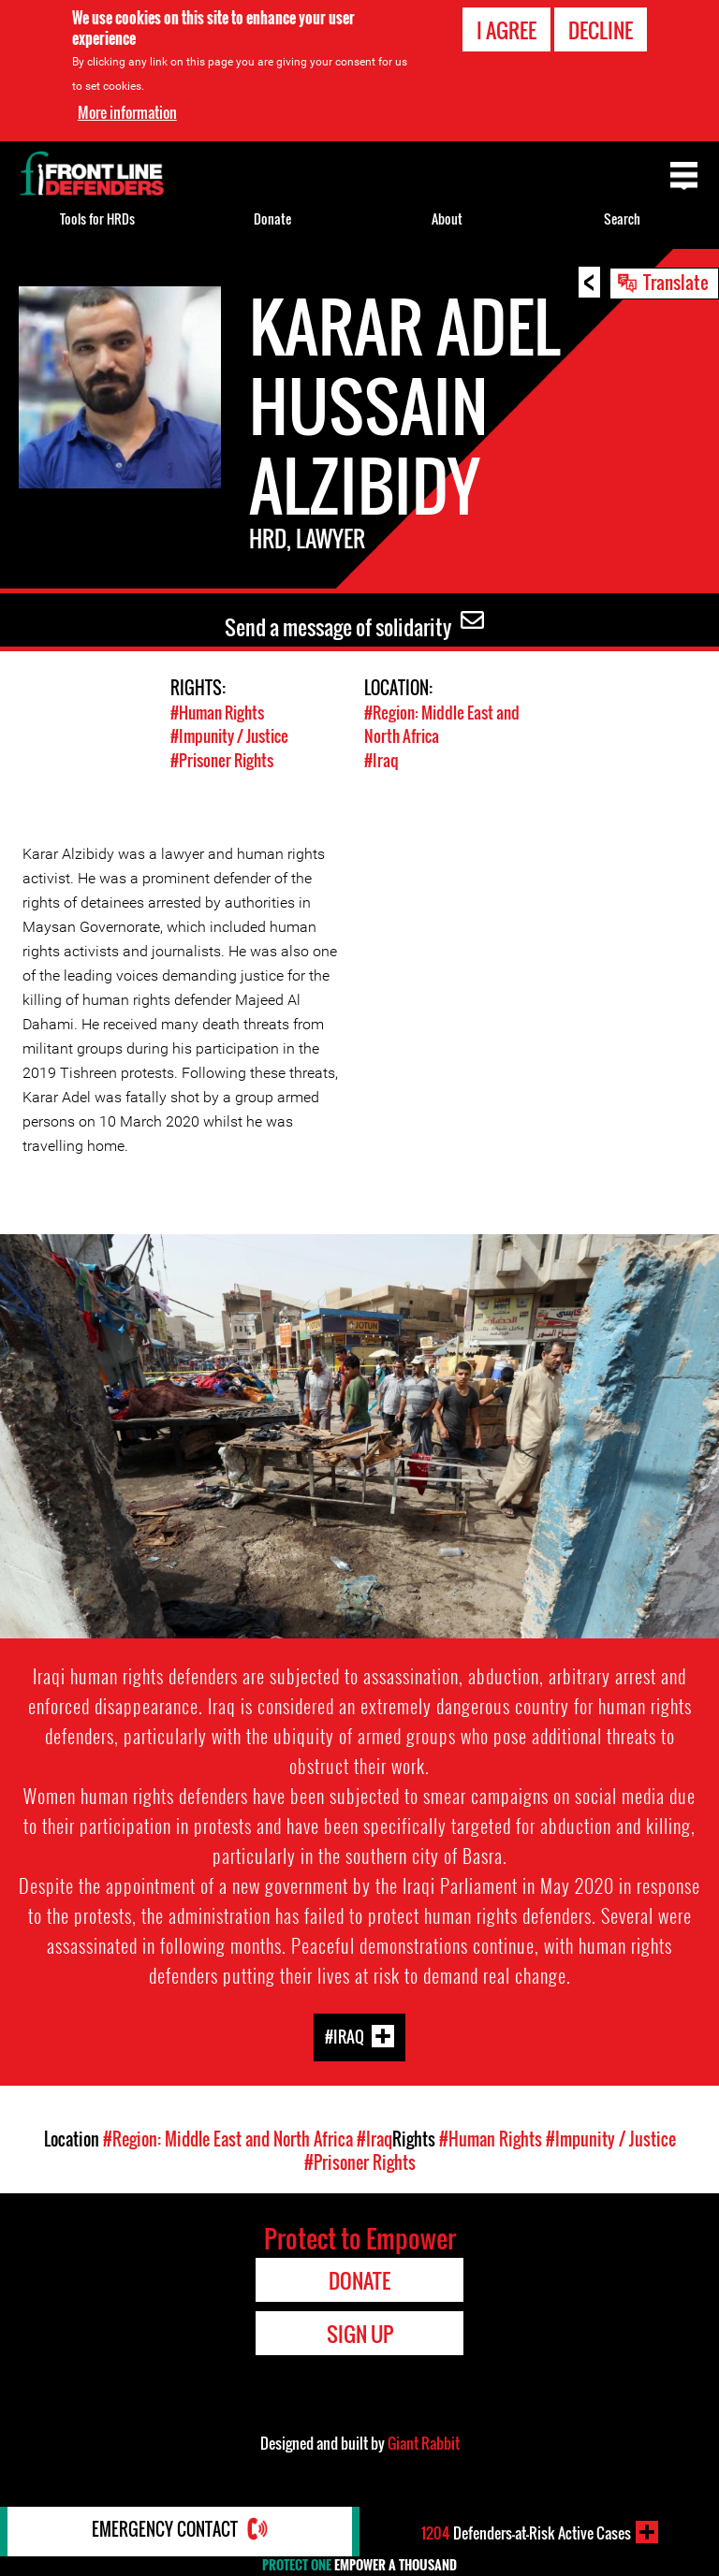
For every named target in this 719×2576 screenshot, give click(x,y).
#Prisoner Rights (221, 759)
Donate (272, 218)
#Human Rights (217, 712)
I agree (506, 30)
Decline (600, 30)
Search (622, 218)
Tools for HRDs (97, 218)
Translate (676, 282)
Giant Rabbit (424, 2442)
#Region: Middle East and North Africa (228, 2138)
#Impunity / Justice (229, 736)
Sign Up (360, 2333)
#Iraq (381, 759)
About (447, 218)
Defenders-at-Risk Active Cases (526, 2532)
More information (127, 112)
